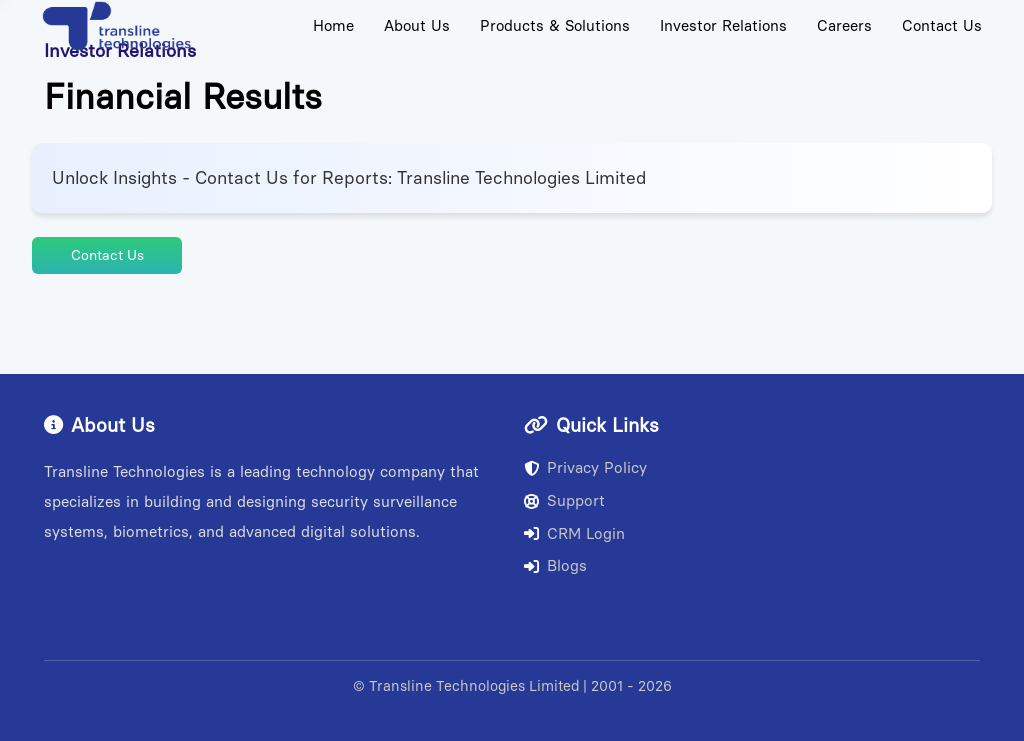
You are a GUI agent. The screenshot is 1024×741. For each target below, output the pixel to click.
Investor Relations (723, 26)
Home (333, 26)
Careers (844, 26)
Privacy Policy (585, 468)
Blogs (555, 566)
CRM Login (574, 534)
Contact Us (942, 26)
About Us (417, 26)
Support (564, 501)
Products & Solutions (555, 26)
